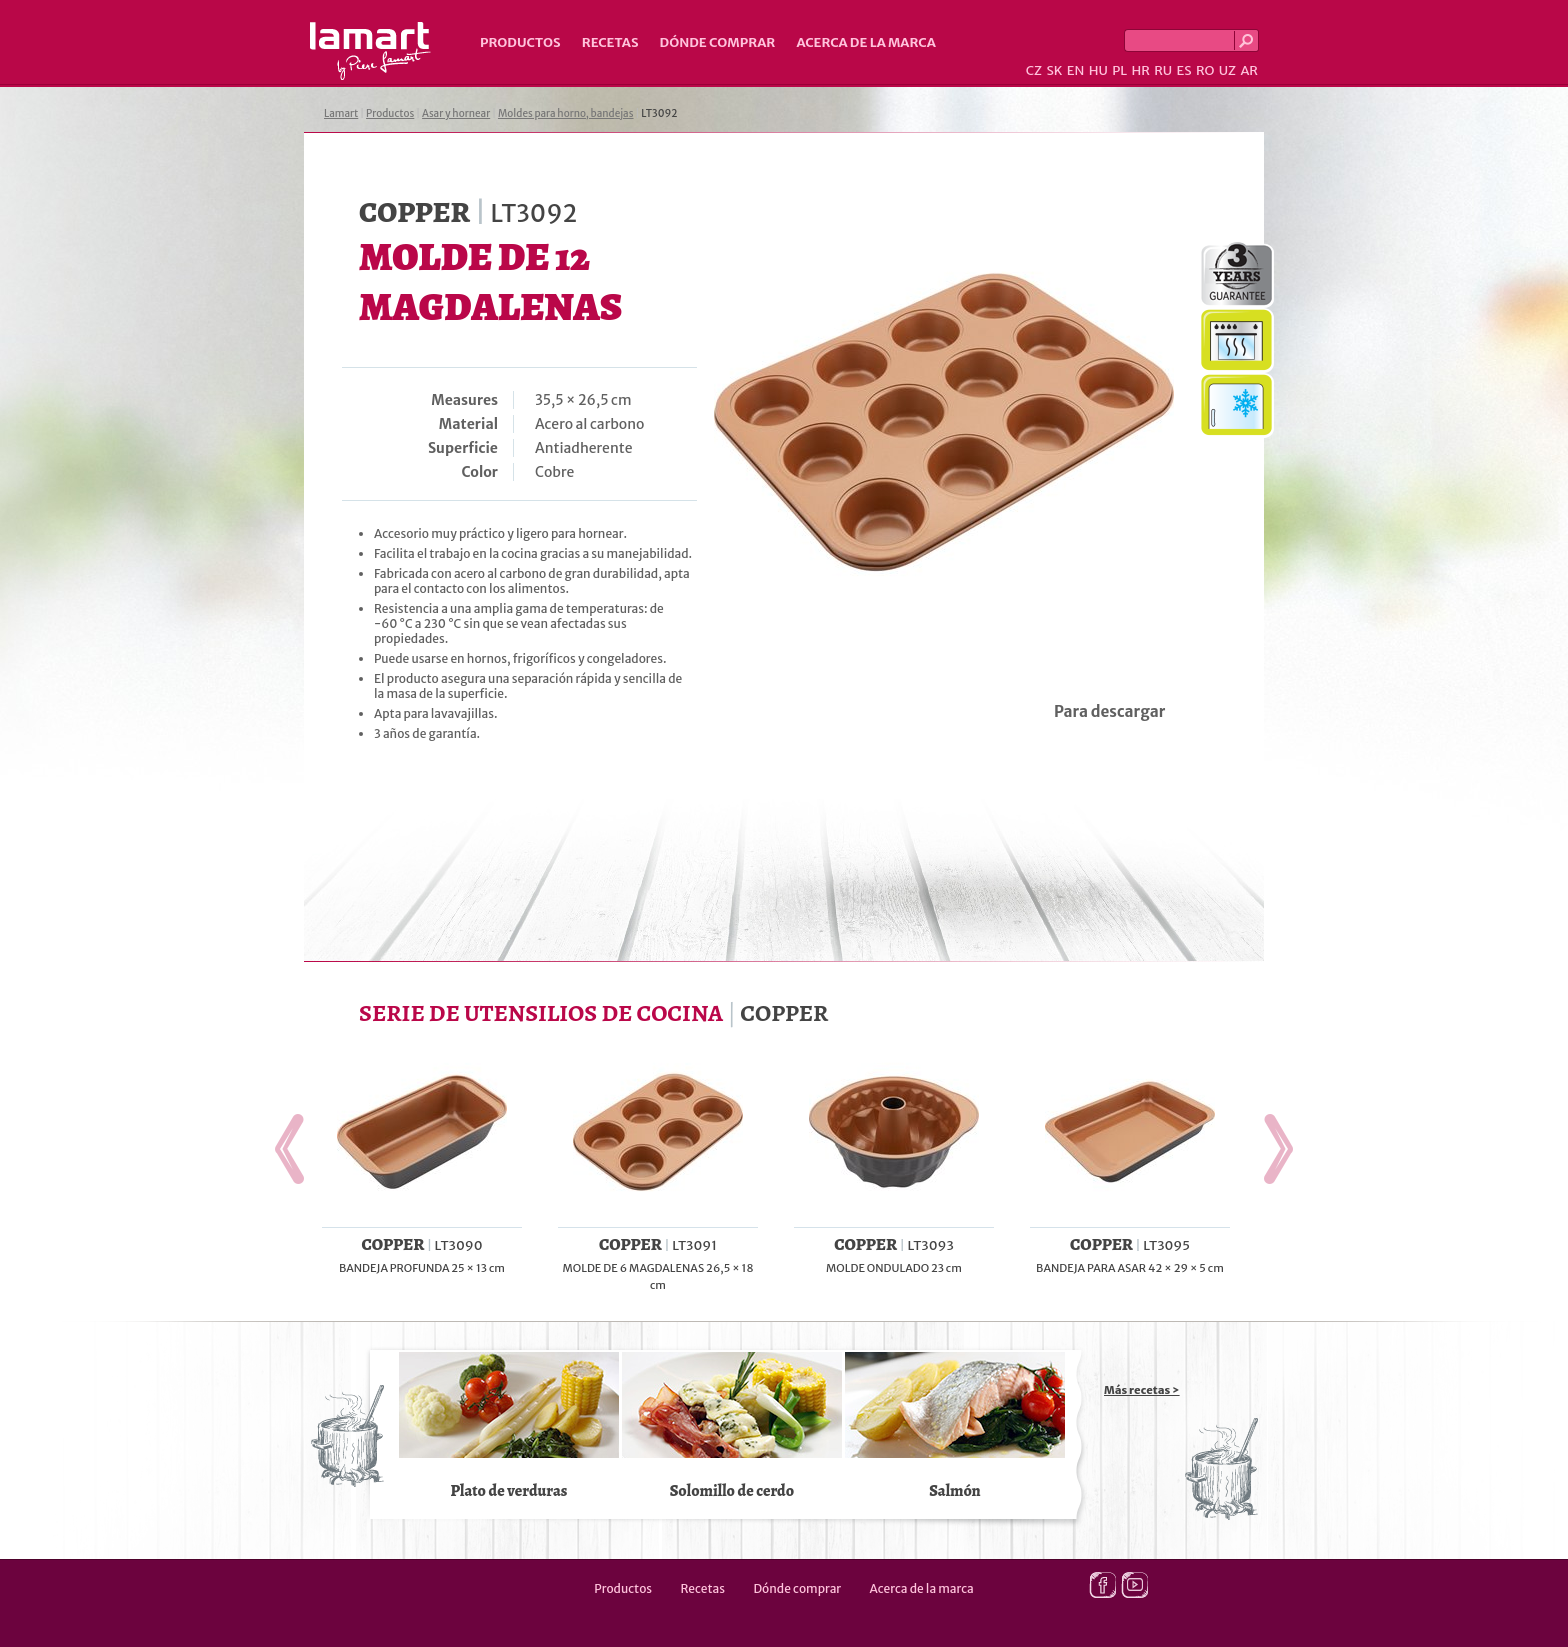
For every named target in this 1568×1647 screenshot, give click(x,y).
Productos (520, 42)
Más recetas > (1142, 1390)
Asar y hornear (456, 113)
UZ (1227, 70)
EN (1076, 70)
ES (1184, 70)
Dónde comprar (718, 42)
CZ (1034, 70)
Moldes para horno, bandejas (566, 113)
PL (1119, 70)
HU (1098, 70)
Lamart (370, 51)
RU (1163, 70)
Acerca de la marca (865, 42)
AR (1249, 70)
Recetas (610, 42)
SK (1054, 70)
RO (1205, 70)
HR (1140, 70)
